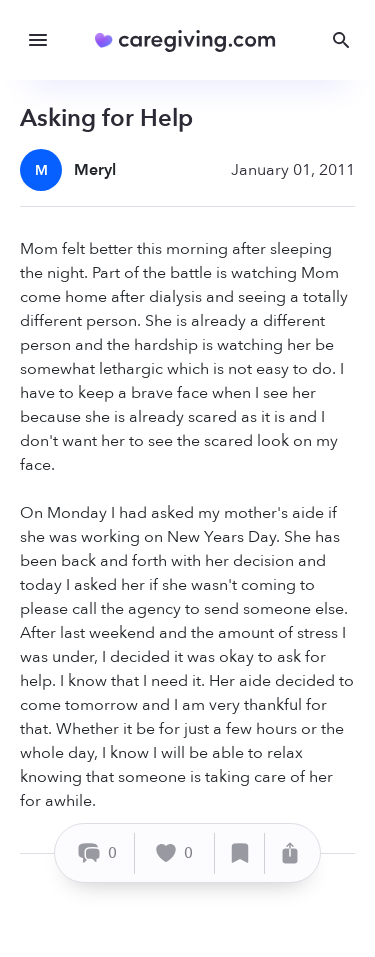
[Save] (240, 853)
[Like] (175, 853)
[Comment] (97, 853)
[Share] (290, 853)
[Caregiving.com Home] (191, 40)
